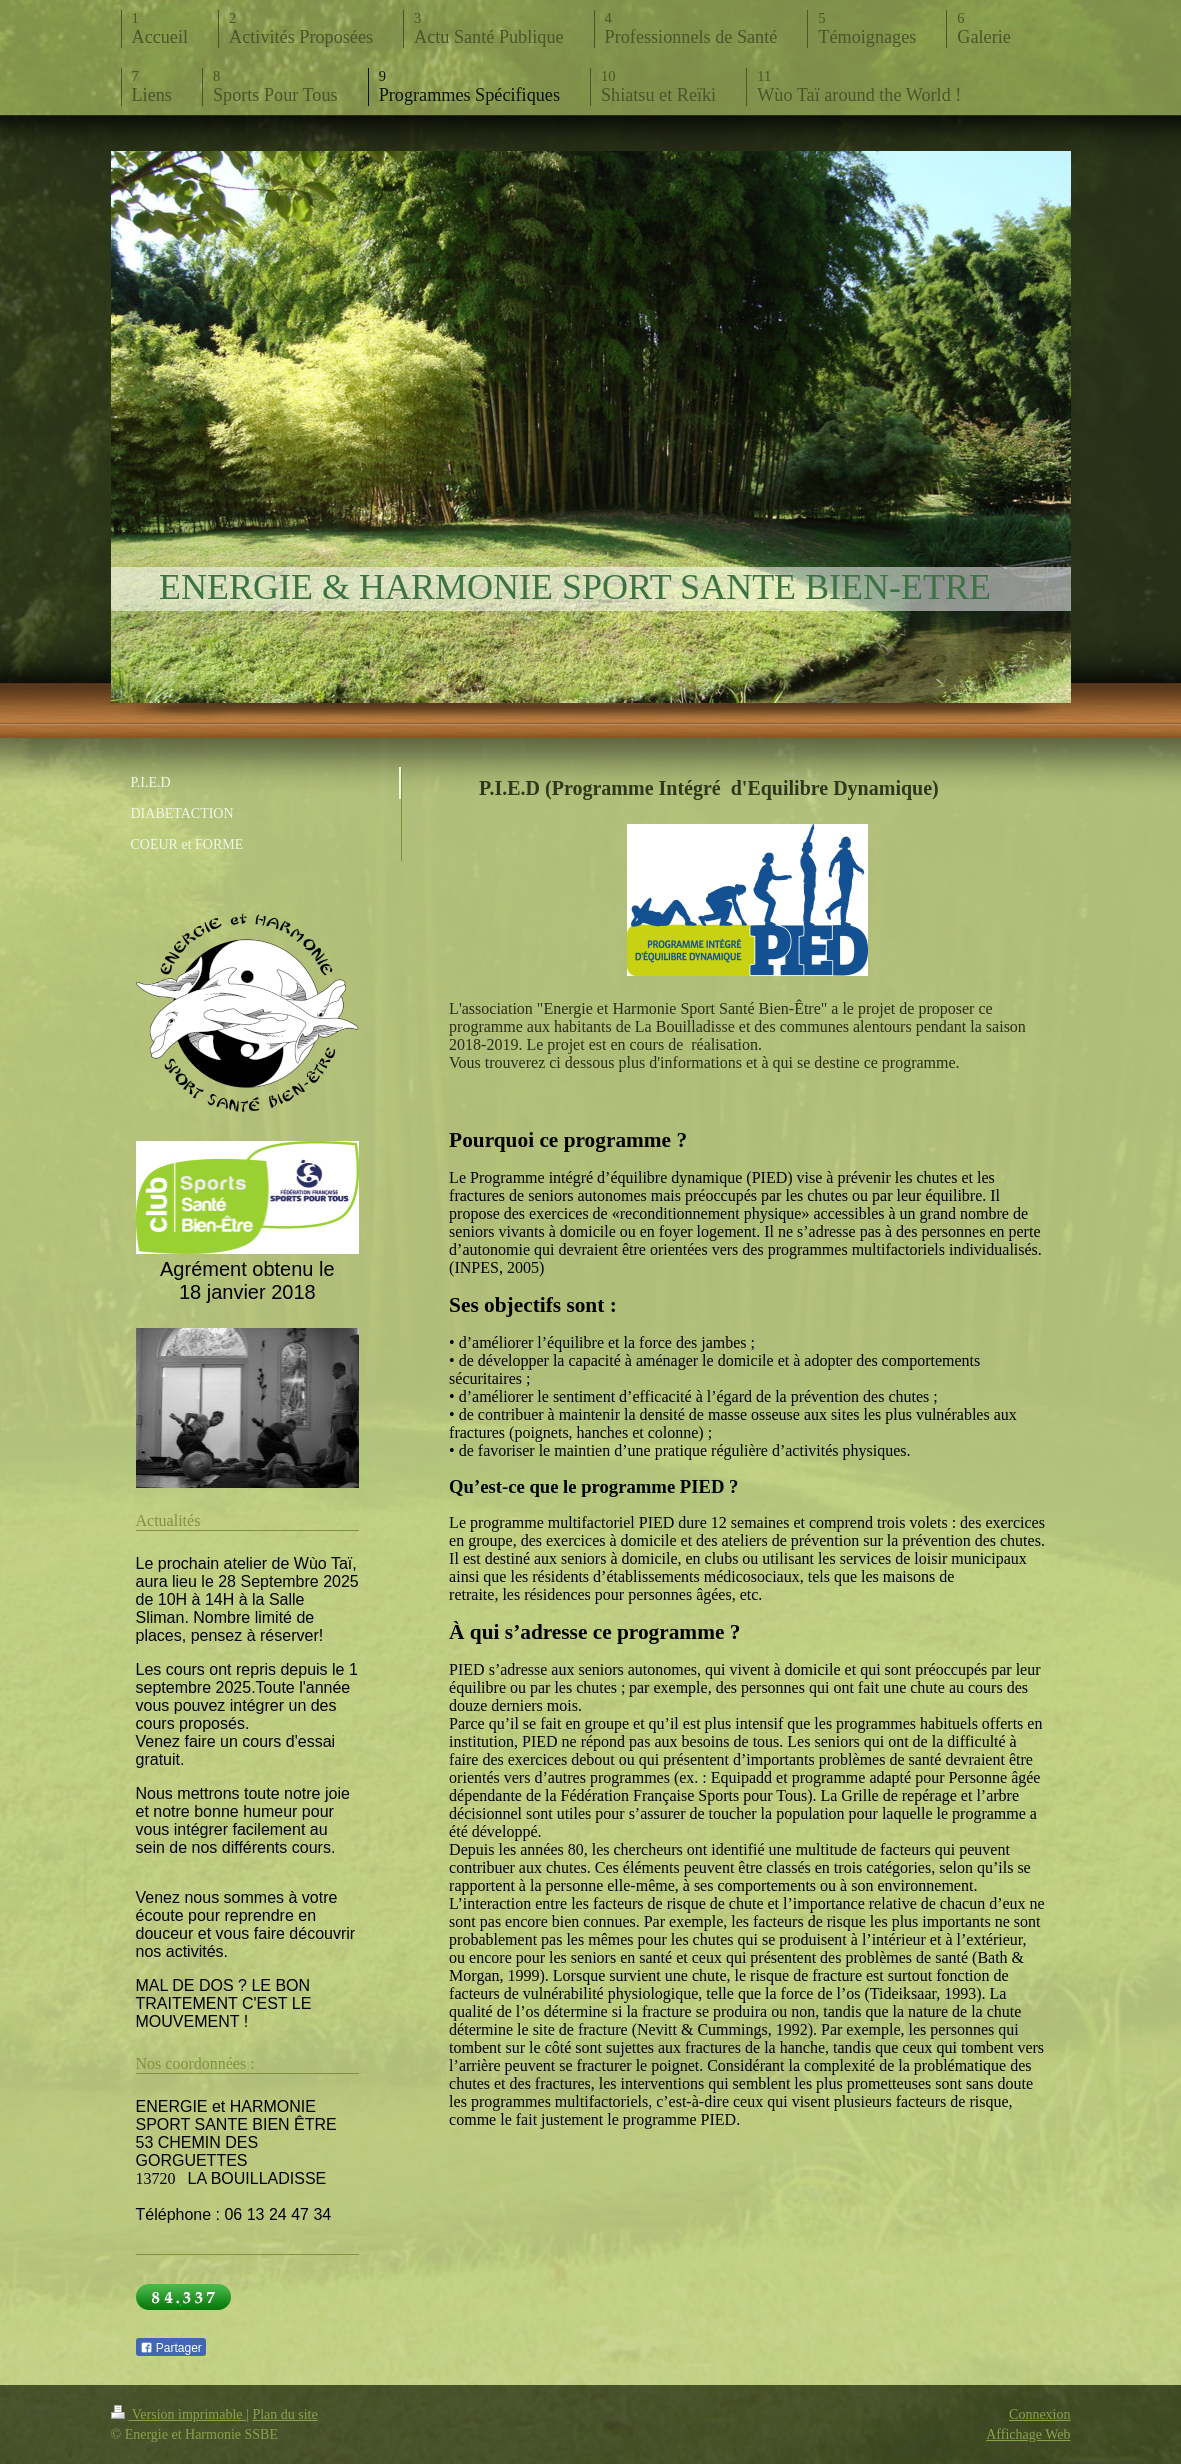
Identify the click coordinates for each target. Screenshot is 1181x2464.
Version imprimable (179, 2414)
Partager (171, 2348)
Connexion (1039, 2414)
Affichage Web (1028, 2434)
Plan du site (284, 2414)
